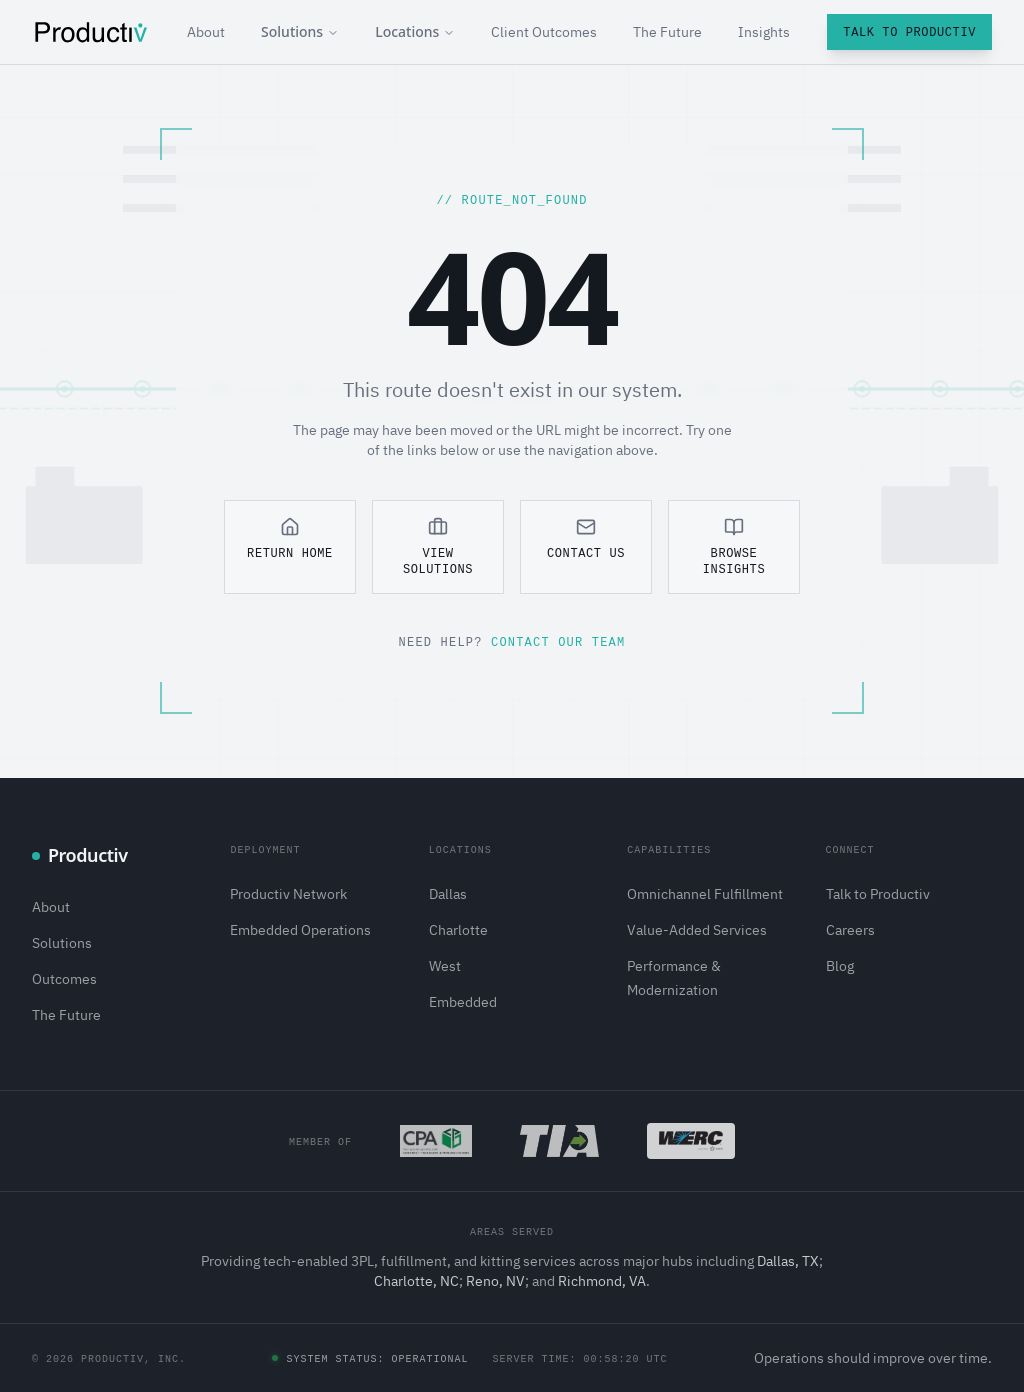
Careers (850, 930)
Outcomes (64, 979)
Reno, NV (495, 1281)
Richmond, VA (602, 1281)
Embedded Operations (300, 930)
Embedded (463, 1002)
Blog (840, 966)
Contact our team (558, 641)
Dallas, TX (788, 1261)
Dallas (448, 894)
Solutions (300, 31)
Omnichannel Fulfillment (705, 894)
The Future (667, 32)
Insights (764, 32)
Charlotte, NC (416, 1281)
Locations (415, 31)
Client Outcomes (544, 32)
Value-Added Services (697, 930)
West (445, 966)
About (206, 32)
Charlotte (458, 930)
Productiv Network (288, 894)
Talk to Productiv (909, 31)
